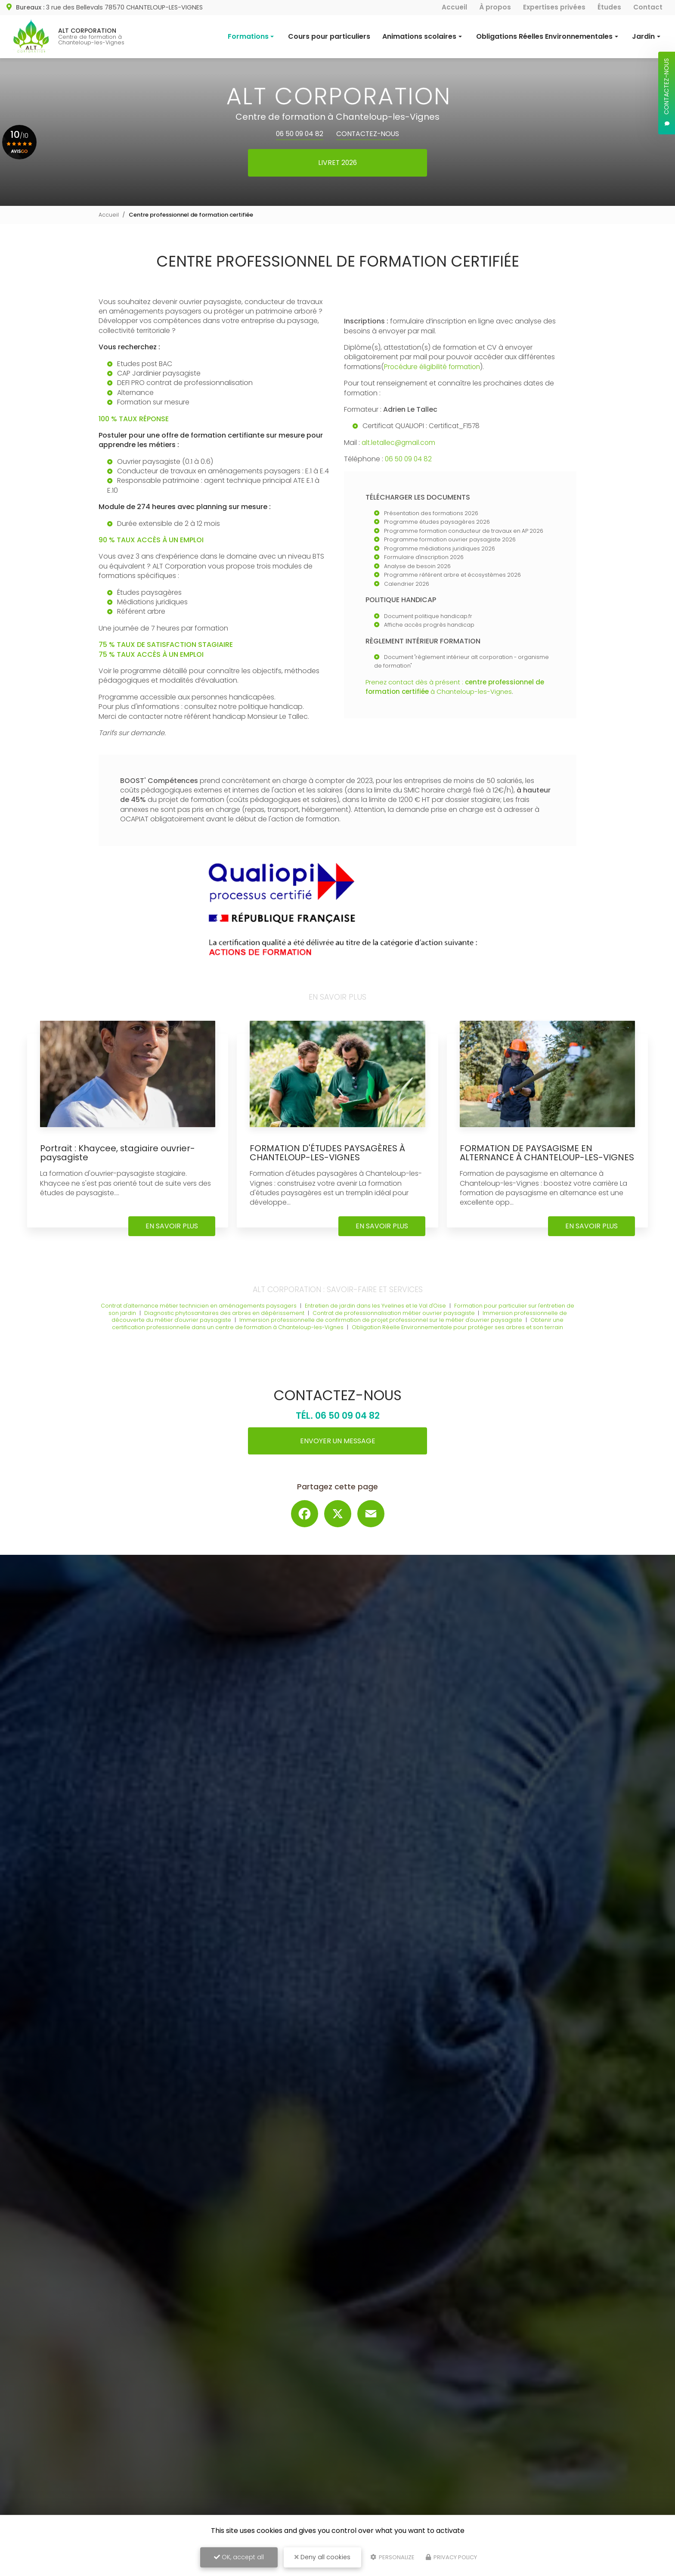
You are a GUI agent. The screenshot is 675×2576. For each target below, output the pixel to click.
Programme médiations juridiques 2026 (440, 549)
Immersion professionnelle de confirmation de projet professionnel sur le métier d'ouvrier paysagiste (382, 1329)
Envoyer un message (337, 1450)
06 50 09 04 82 (298, 134)
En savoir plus (171, 1235)
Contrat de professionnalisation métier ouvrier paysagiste (400, 1322)
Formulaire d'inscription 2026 (424, 557)
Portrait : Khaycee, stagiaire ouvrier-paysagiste (121, 1153)
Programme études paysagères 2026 (437, 522)
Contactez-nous (370, 134)
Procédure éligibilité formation (434, 367)
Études (609, 7)
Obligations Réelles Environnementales (544, 36)
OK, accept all (239, 2557)
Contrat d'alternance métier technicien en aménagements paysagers (200, 1314)
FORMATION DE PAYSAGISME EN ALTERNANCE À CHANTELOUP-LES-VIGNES (535, 1157)
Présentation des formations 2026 (432, 513)
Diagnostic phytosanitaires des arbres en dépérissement (227, 1322)
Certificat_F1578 (455, 426)
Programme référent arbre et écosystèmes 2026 (453, 575)
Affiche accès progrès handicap (430, 625)
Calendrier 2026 (407, 584)
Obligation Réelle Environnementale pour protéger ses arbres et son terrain (459, 1336)
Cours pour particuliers (329, 36)
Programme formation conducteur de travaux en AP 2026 (465, 531)
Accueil (454, 7)
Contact (648, 7)
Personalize (392, 2557)
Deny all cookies (322, 2557)
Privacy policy (451, 2557)
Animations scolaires (419, 36)
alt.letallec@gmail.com (400, 443)
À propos (495, 7)
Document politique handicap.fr (428, 616)
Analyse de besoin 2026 (418, 566)
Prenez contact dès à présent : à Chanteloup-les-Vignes (459, 687)
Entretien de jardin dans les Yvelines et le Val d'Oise (380, 1314)
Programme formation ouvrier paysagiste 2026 (450, 540)
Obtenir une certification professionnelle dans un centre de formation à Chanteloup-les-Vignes (338, 1333)
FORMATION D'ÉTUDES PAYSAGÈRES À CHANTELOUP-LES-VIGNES (331, 1153)
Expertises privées (554, 7)
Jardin (643, 36)
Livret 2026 (338, 163)
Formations (248, 36)
